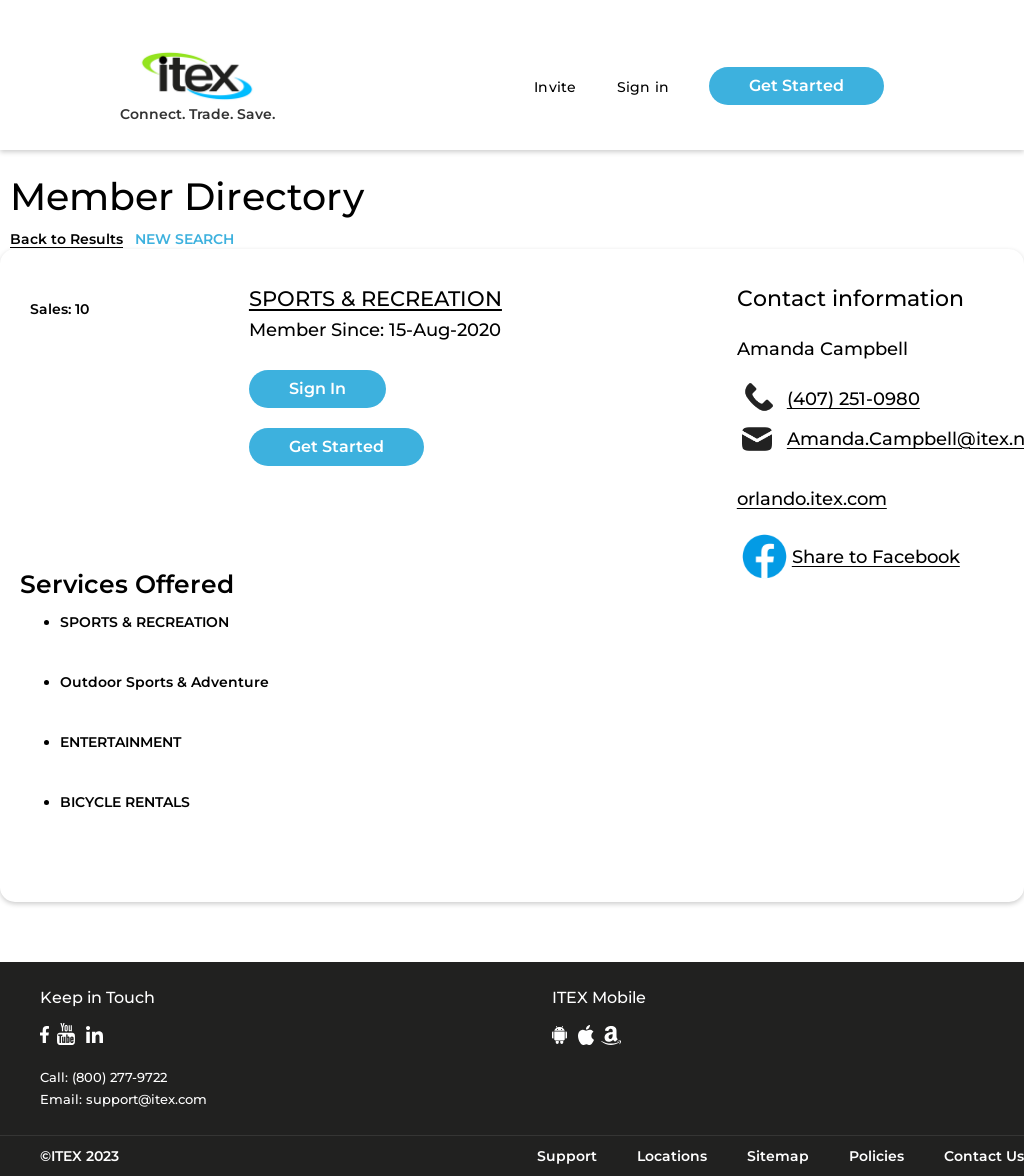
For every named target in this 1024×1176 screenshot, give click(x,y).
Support (567, 1156)
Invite (555, 87)
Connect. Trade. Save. (197, 85)
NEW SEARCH (184, 239)
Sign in (643, 87)
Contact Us (984, 1156)
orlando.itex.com (812, 499)
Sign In (317, 388)
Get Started (796, 85)
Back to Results (66, 239)
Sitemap (778, 1156)
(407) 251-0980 (853, 399)
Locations (672, 1156)
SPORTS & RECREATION (375, 299)
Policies (876, 1156)
